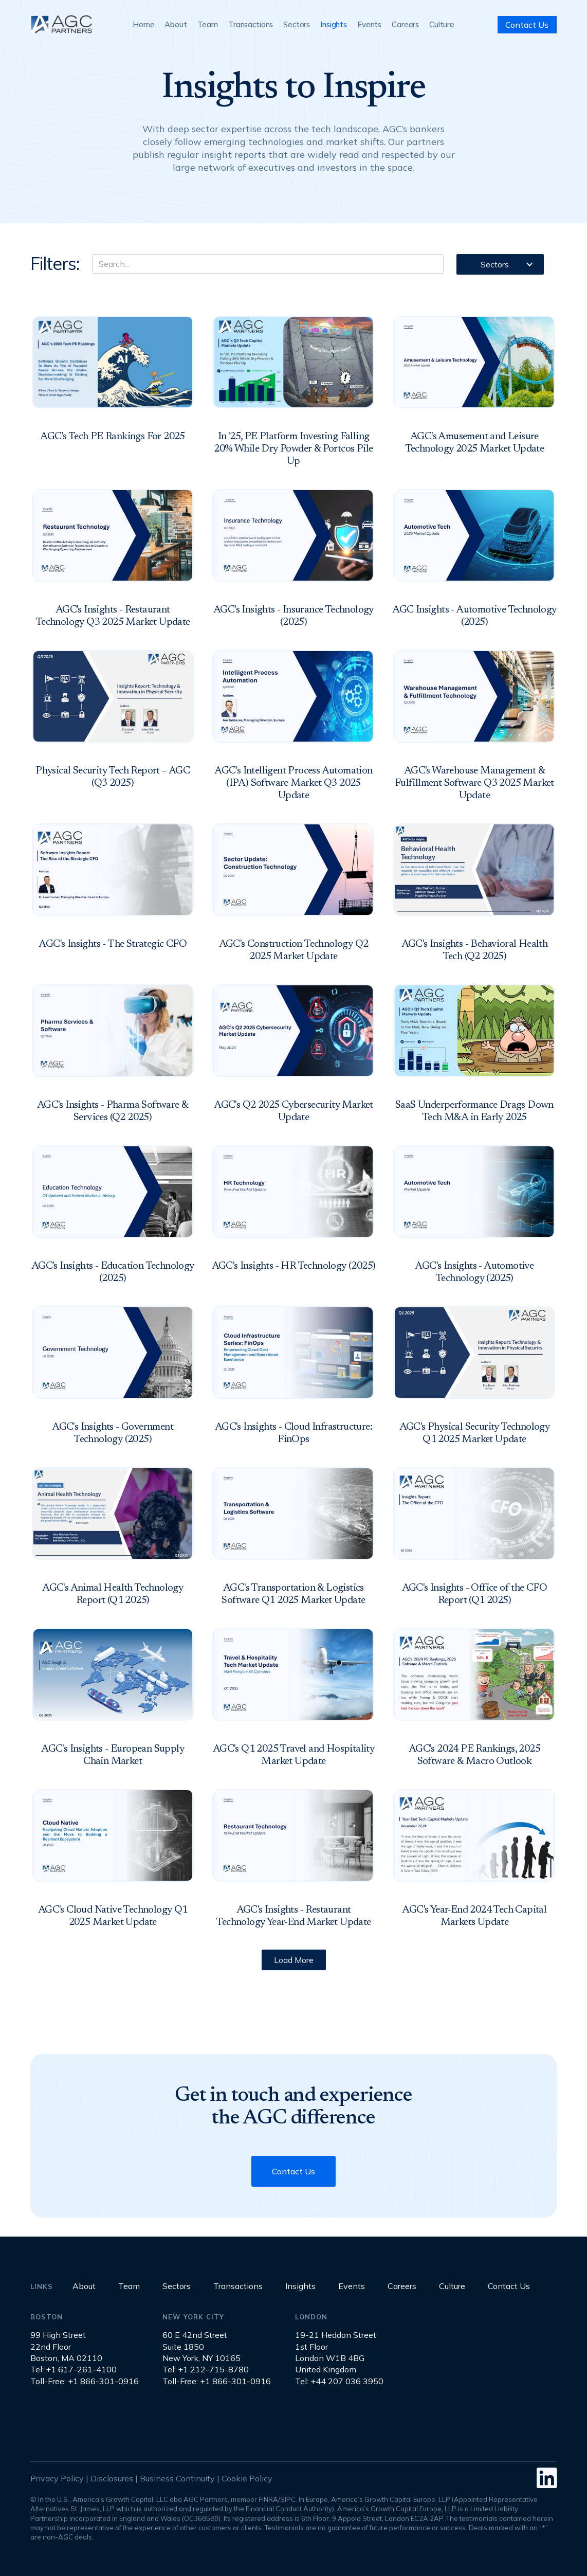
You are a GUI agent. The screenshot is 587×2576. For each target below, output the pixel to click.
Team (207, 24)
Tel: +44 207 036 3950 (339, 2381)
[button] (500, 264)
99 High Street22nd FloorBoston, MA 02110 (66, 2346)
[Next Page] (293, 1960)
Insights (333, 24)
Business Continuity (177, 2478)
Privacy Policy (57, 2478)
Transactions (250, 24)
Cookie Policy (247, 2478)
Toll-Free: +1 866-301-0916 (84, 2381)
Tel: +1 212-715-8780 (205, 2369)
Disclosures (111, 2478)
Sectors (296, 24)
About (175, 24)
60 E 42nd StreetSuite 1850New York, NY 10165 (201, 2346)
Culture (441, 24)
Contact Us (526, 25)
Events (369, 24)
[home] (61, 24)
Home (143, 24)
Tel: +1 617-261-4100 (73, 2369)
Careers (405, 24)
